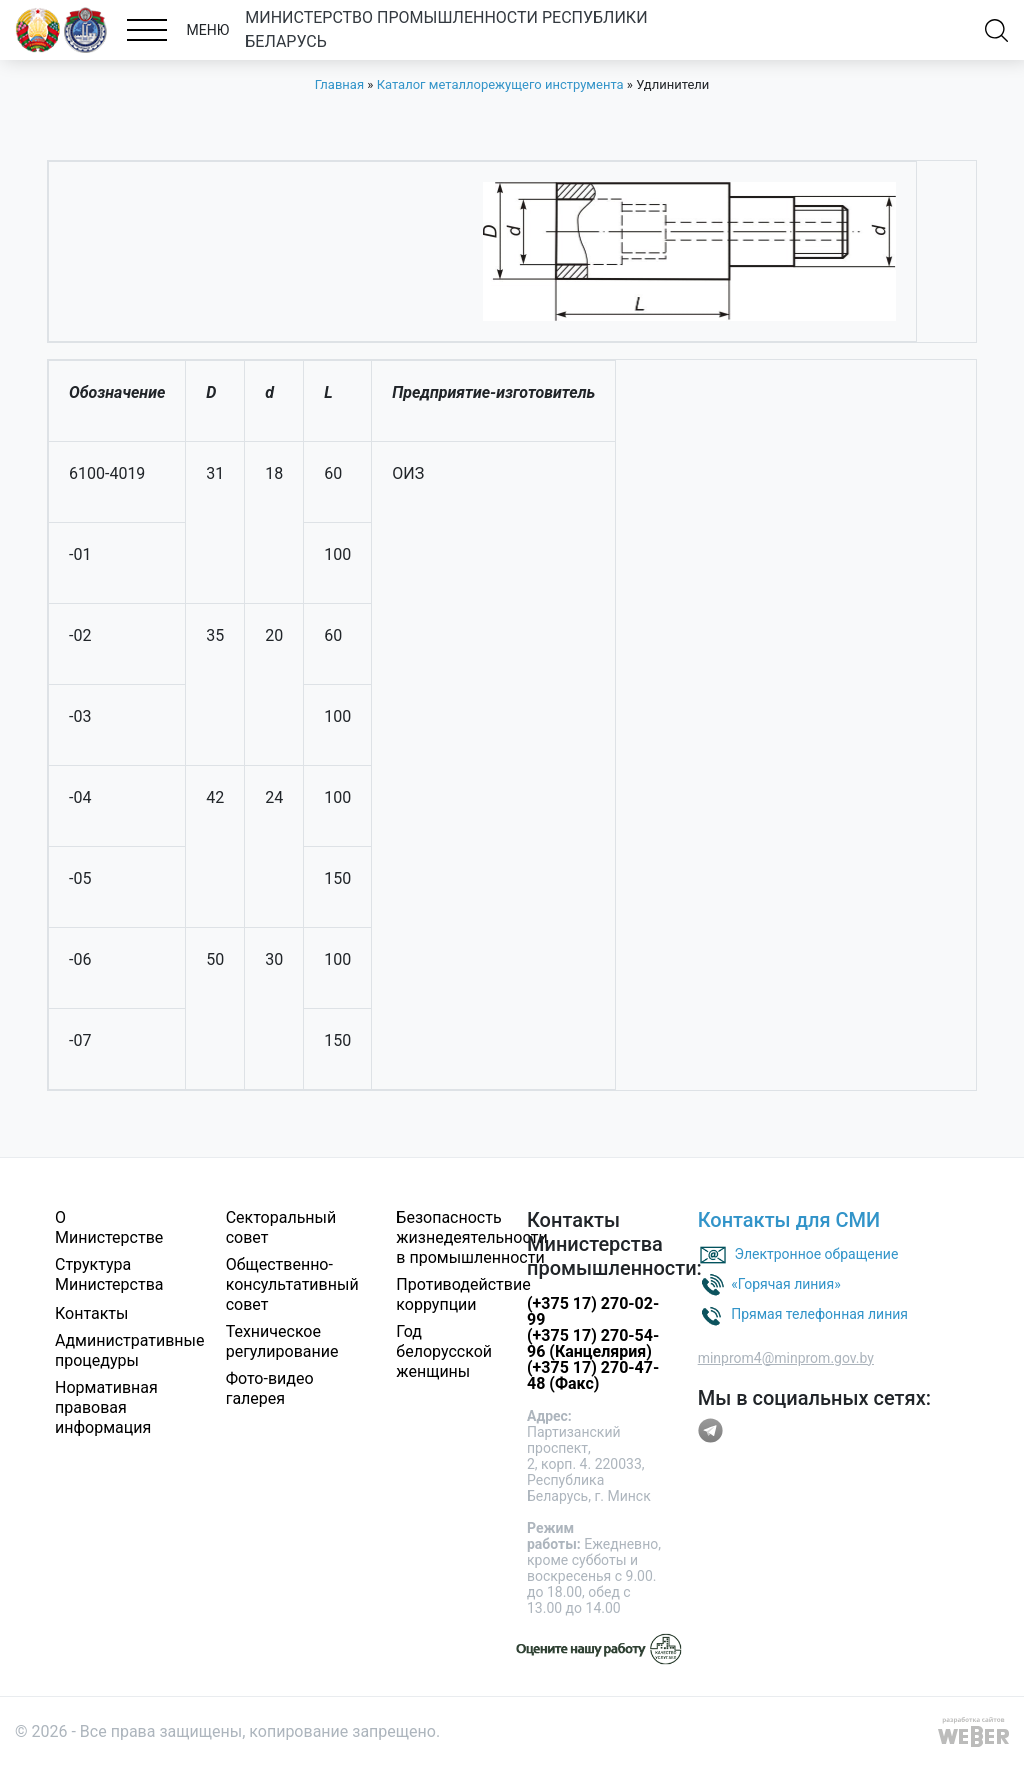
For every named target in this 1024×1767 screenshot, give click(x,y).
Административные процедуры (130, 1350)
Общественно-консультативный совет (292, 1284)
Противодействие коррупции (463, 1294)
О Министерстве (109, 1227)
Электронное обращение (817, 1253)
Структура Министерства (109, 1274)
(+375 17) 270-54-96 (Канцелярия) (593, 1343)
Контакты (91, 1313)
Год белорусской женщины (444, 1351)
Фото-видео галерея (270, 1388)
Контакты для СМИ (789, 1220)
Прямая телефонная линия (819, 1313)
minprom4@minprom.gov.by (786, 1358)
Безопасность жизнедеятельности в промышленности (471, 1237)
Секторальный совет (281, 1227)
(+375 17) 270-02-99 (593, 1311)
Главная (339, 84)
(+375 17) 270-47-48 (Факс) (593, 1375)
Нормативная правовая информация (106, 1407)
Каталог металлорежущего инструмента (500, 84)
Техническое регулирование (282, 1341)
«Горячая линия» (786, 1283)
